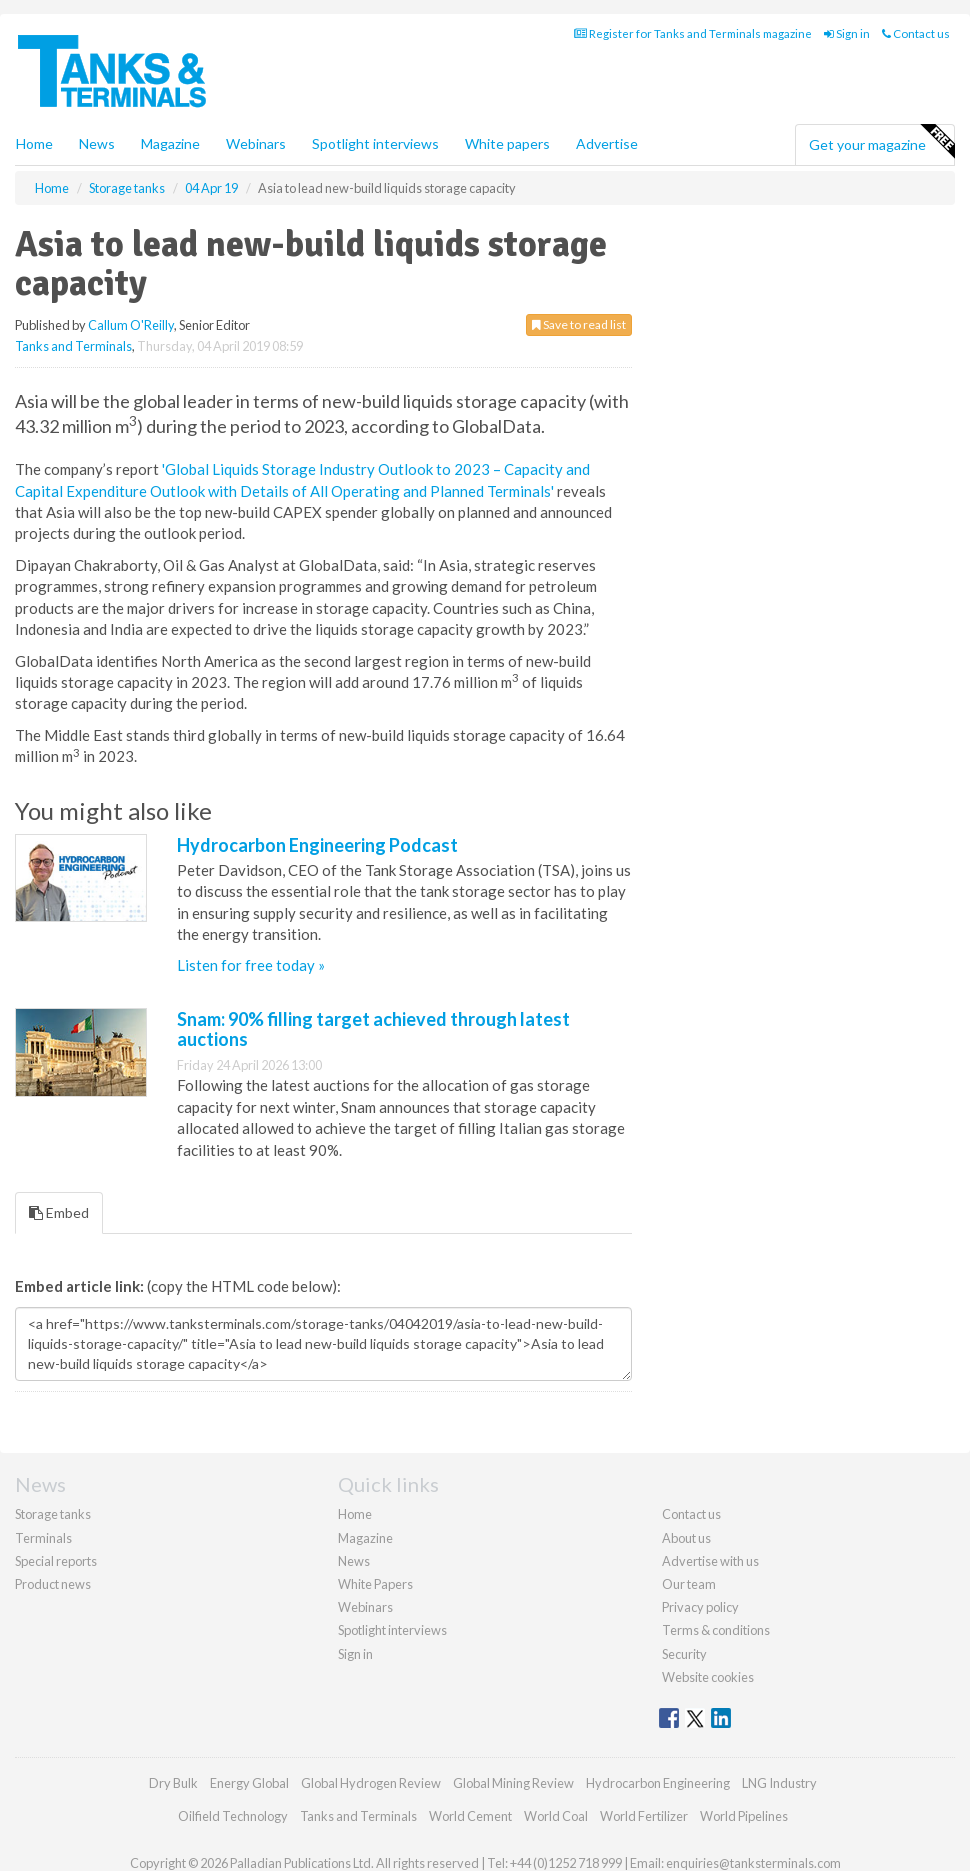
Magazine (170, 143)
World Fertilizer (644, 1816)
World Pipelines (744, 1816)
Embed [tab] (59, 1212)
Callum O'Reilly (131, 325)
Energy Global (249, 1783)
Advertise (607, 143)
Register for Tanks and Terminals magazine (693, 33)
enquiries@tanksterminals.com (753, 1863)
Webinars (256, 143)
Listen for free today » (251, 965)
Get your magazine (881, 142)
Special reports (56, 1561)
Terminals (43, 1538)
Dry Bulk (173, 1783)
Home (34, 143)
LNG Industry (779, 1783)
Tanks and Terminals (73, 346)
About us (686, 1538)
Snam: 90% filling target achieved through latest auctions (373, 1029)
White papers (507, 143)
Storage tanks (53, 1514)
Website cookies (708, 1677)
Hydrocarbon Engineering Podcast (317, 845)
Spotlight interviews (375, 143)
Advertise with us (710, 1561)
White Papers (375, 1584)
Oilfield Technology (233, 1816)
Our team (689, 1584)
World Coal (556, 1816)
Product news (53, 1584)
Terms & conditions (716, 1630)
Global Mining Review (513, 1783)
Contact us (916, 33)
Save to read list (579, 324)
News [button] (97, 143)
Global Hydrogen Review (371, 1783)
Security (684, 1654)
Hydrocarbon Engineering (658, 1783)
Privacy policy (700, 1607)
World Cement (470, 1816)
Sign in (847, 33)
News (354, 1561)
